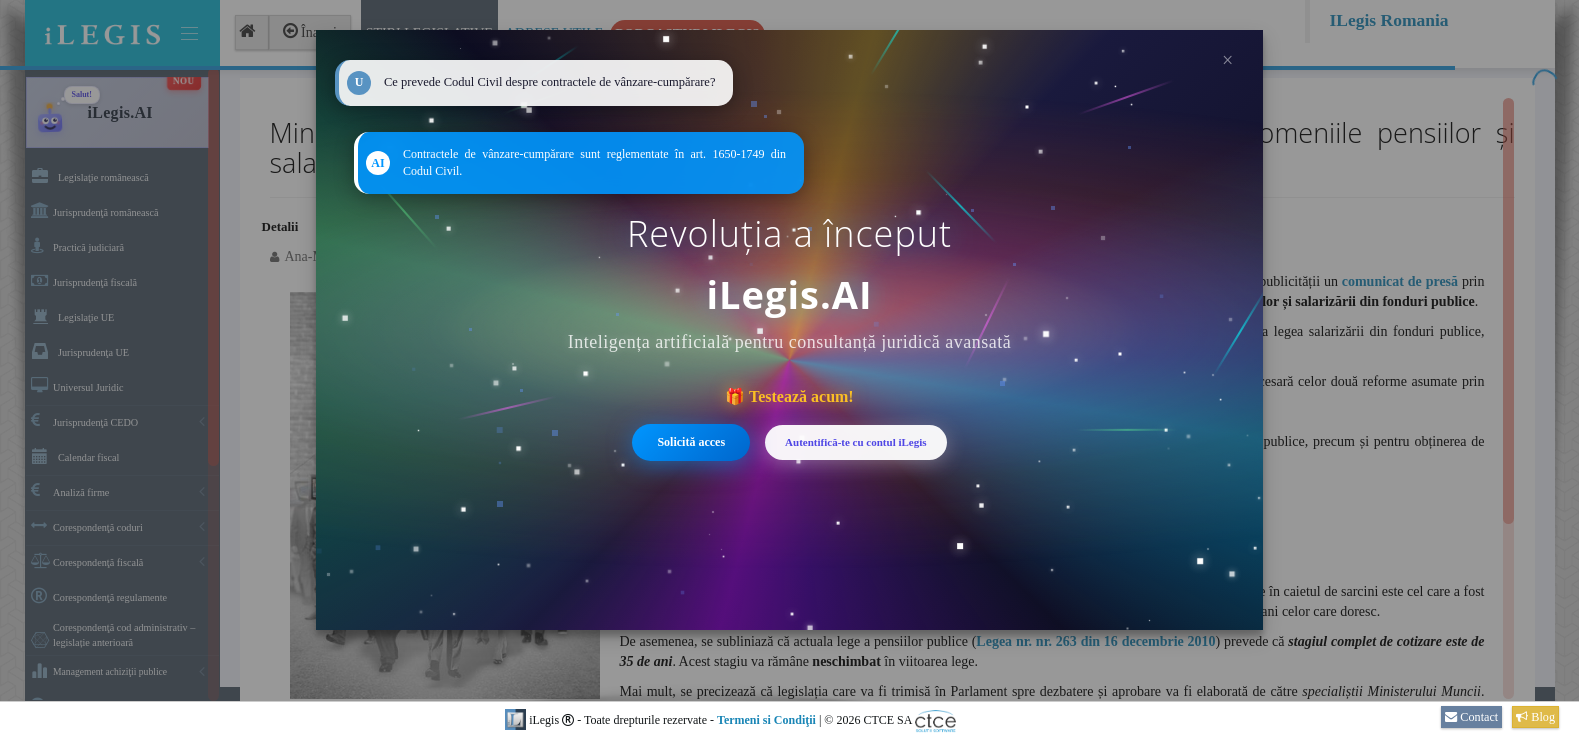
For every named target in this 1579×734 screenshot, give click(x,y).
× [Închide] (1227, 60)
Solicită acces (691, 442)
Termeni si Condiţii (766, 720)
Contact (1471, 717)
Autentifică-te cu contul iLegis (855, 442)
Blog (1535, 717)
